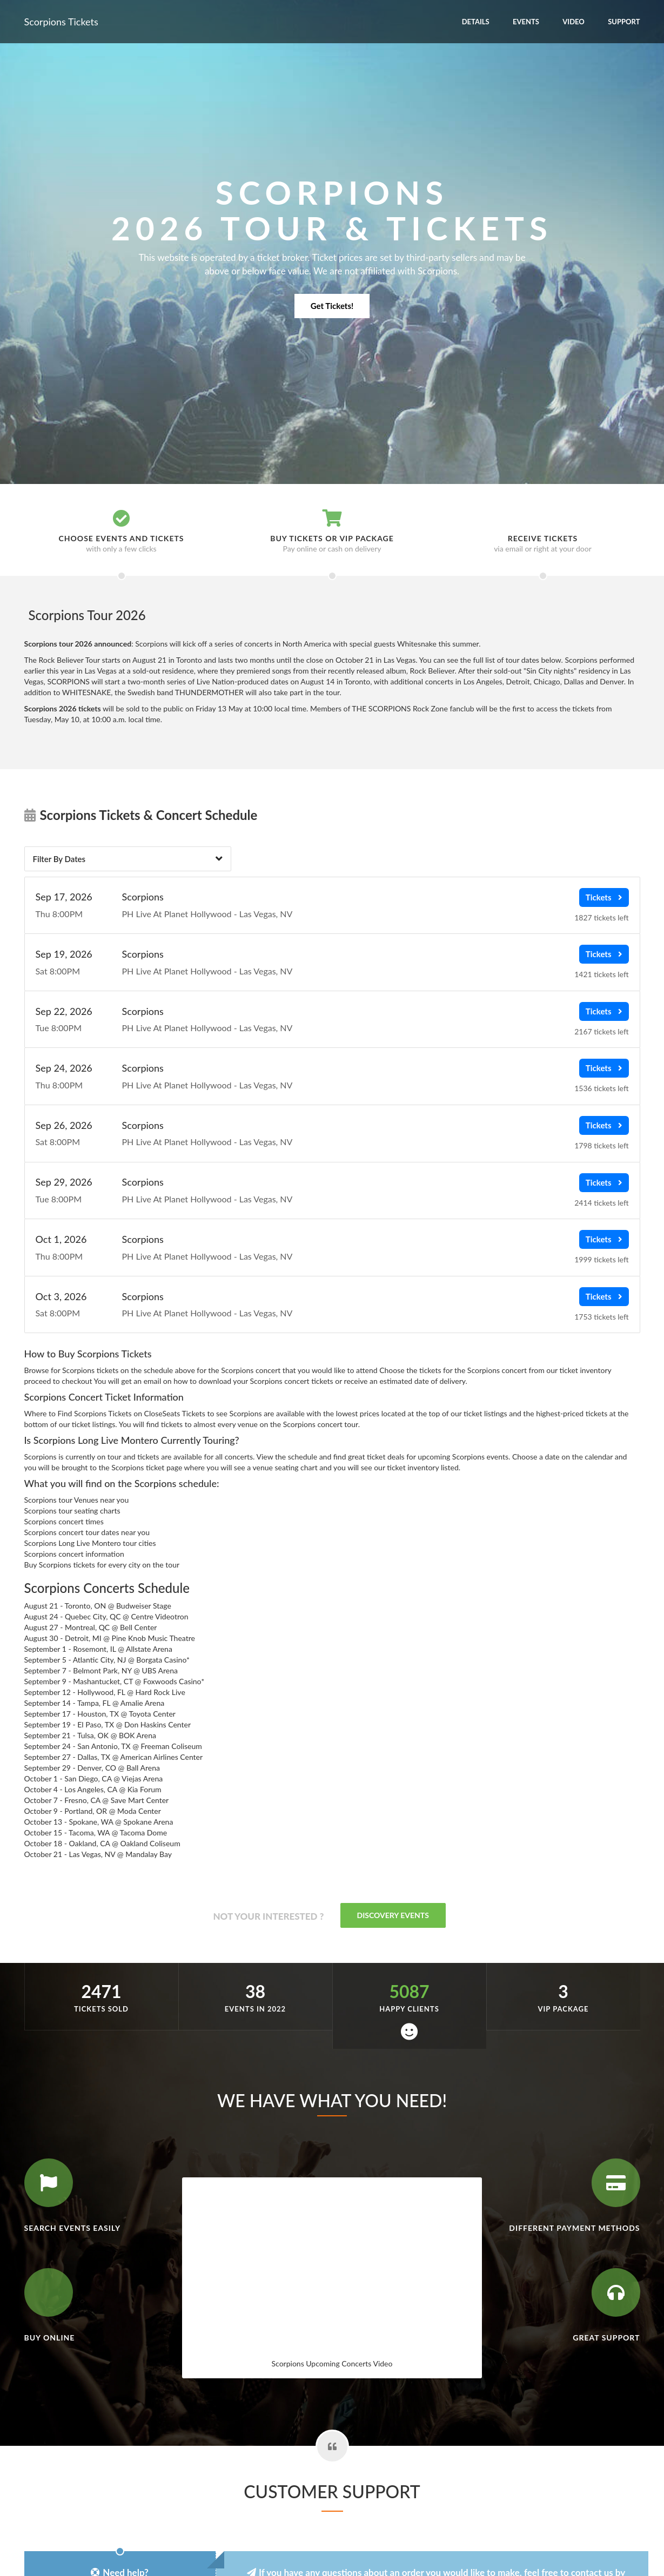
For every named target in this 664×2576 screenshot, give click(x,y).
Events (526, 21)
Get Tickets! (332, 306)
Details (475, 21)
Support (624, 21)
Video (573, 21)
